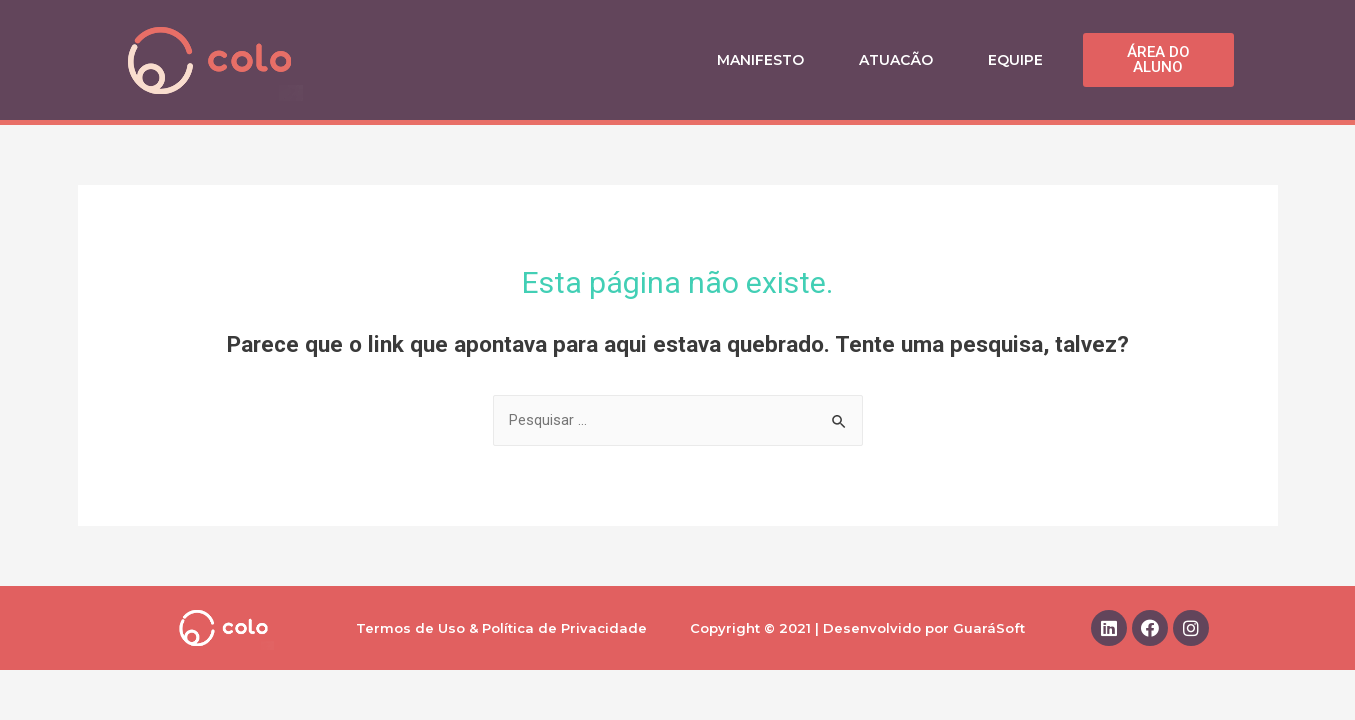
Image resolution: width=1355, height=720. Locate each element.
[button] (1158, 60)
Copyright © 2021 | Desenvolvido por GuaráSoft (857, 629)
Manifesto (760, 60)
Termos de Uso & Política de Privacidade (501, 629)
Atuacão (896, 60)
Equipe (1015, 60)
